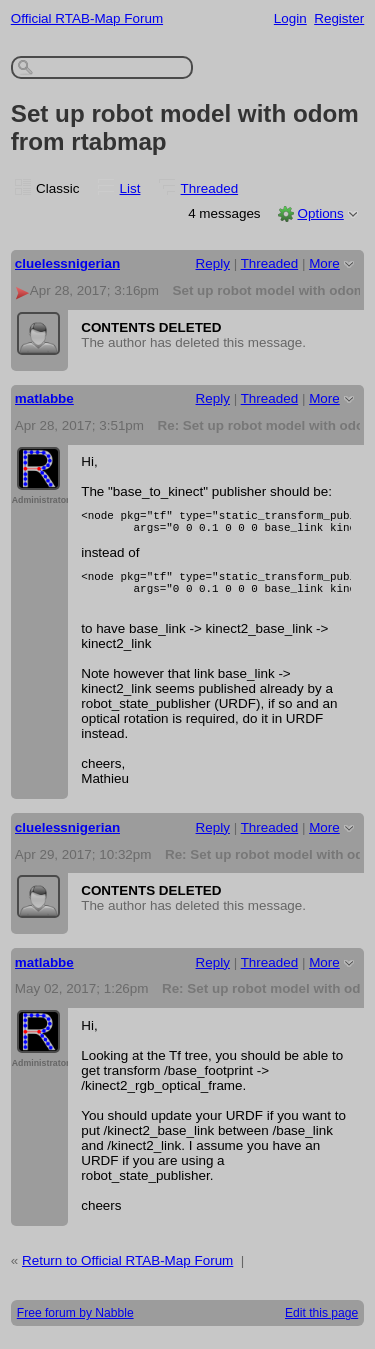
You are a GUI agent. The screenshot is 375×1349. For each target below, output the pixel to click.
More (324, 263)
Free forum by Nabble (75, 1325)
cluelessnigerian (67, 263)
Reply (213, 263)
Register (339, 18)
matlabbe (44, 398)
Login (290, 18)
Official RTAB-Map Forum (87, 18)
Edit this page (321, 1325)
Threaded (210, 188)
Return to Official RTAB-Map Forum (127, 1272)
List (130, 188)
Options (320, 213)
